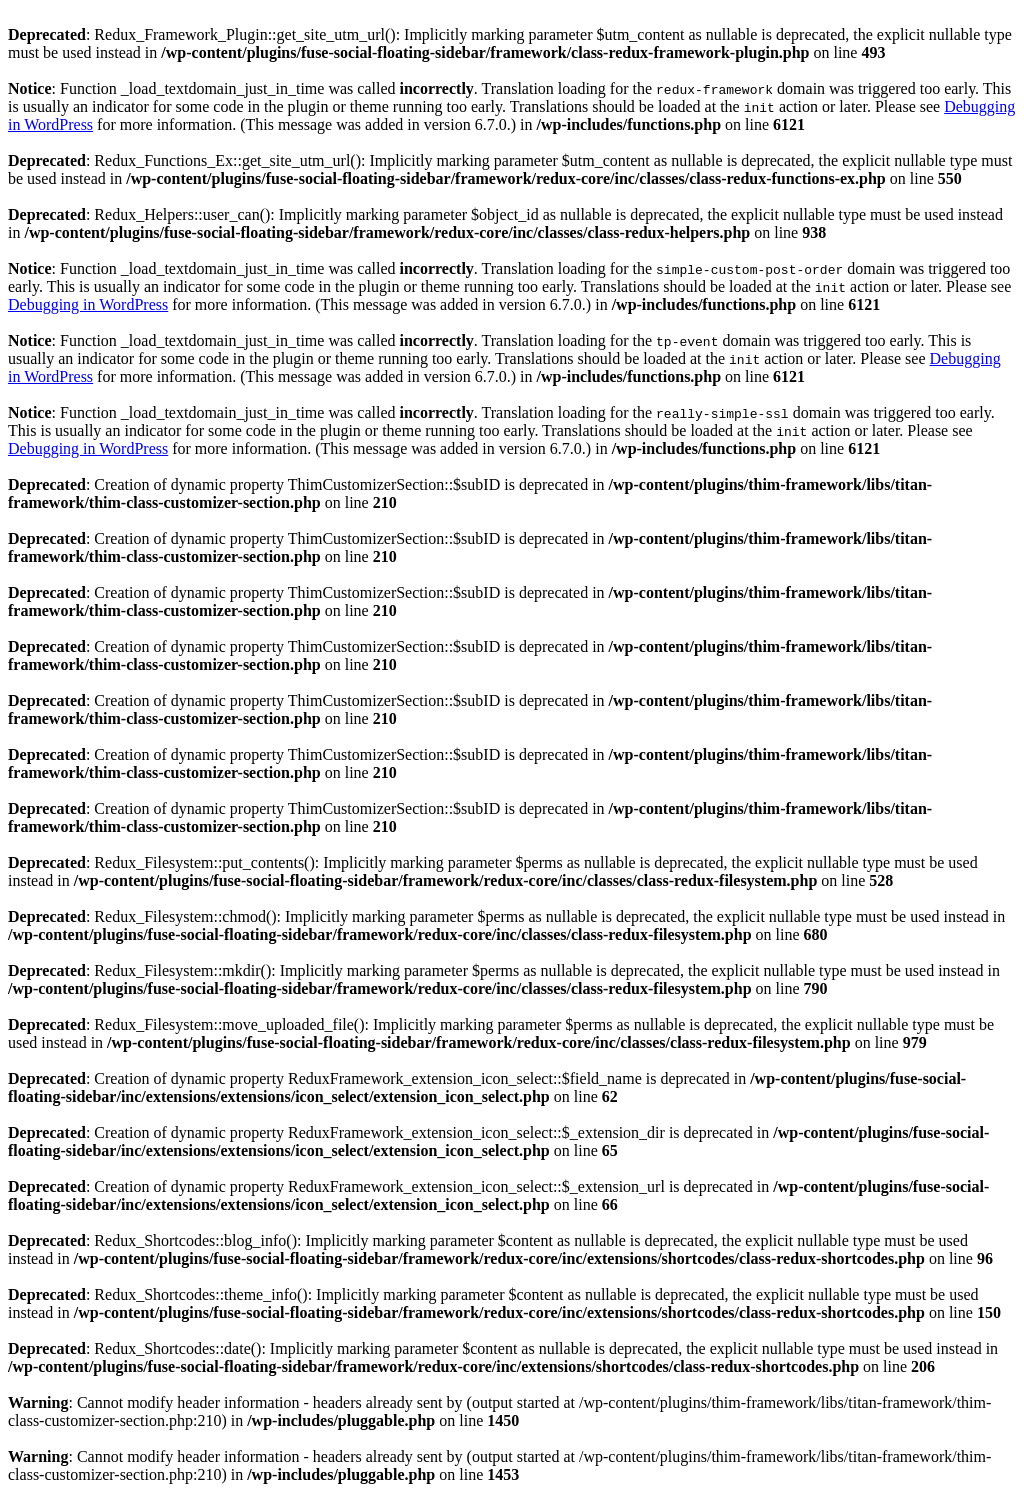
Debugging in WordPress (88, 304)
